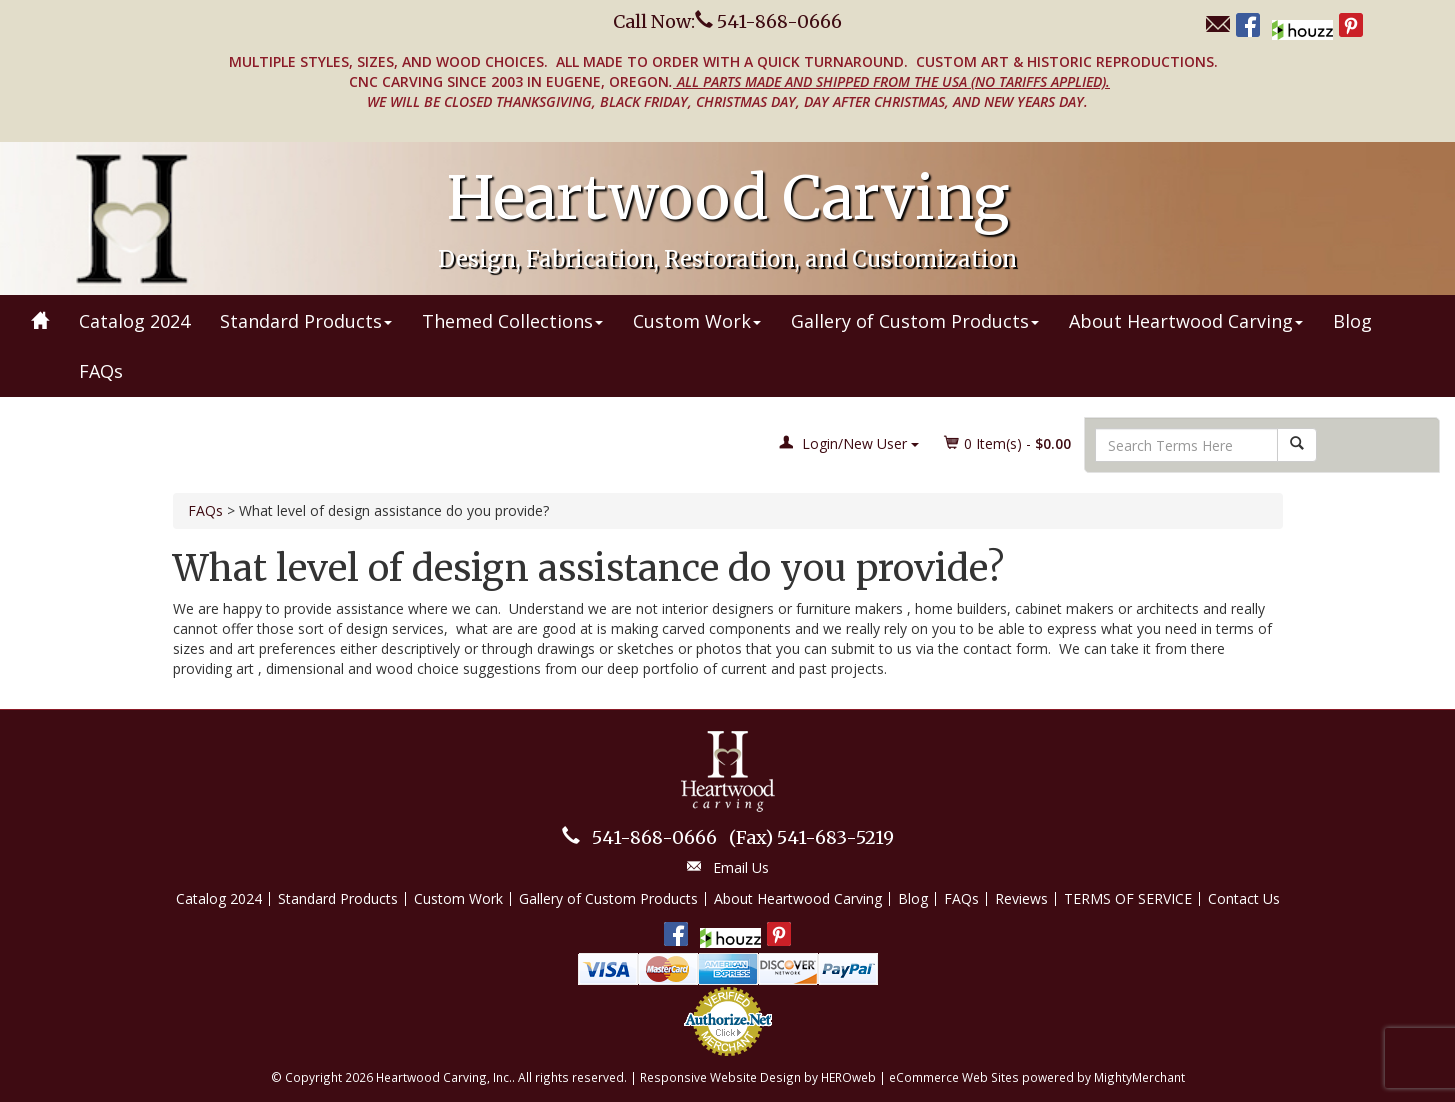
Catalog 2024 (134, 321)
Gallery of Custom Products (915, 321)
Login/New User (849, 443)
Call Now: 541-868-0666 (727, 21)
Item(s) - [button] (1008, 443)
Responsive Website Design (720, 1077)
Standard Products (306, 321)
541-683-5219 (811, 837)
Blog (1352, 321)
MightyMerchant (1139, 1077)
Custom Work (697, 321)
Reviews (1021, 898)
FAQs (101, 371)
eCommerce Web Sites (954, 1077)
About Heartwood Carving (1186, 321)
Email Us (741, 867)
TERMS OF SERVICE (1128, 898)
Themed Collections (512, 321)
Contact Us (1244, 898)
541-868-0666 (654, 837)
